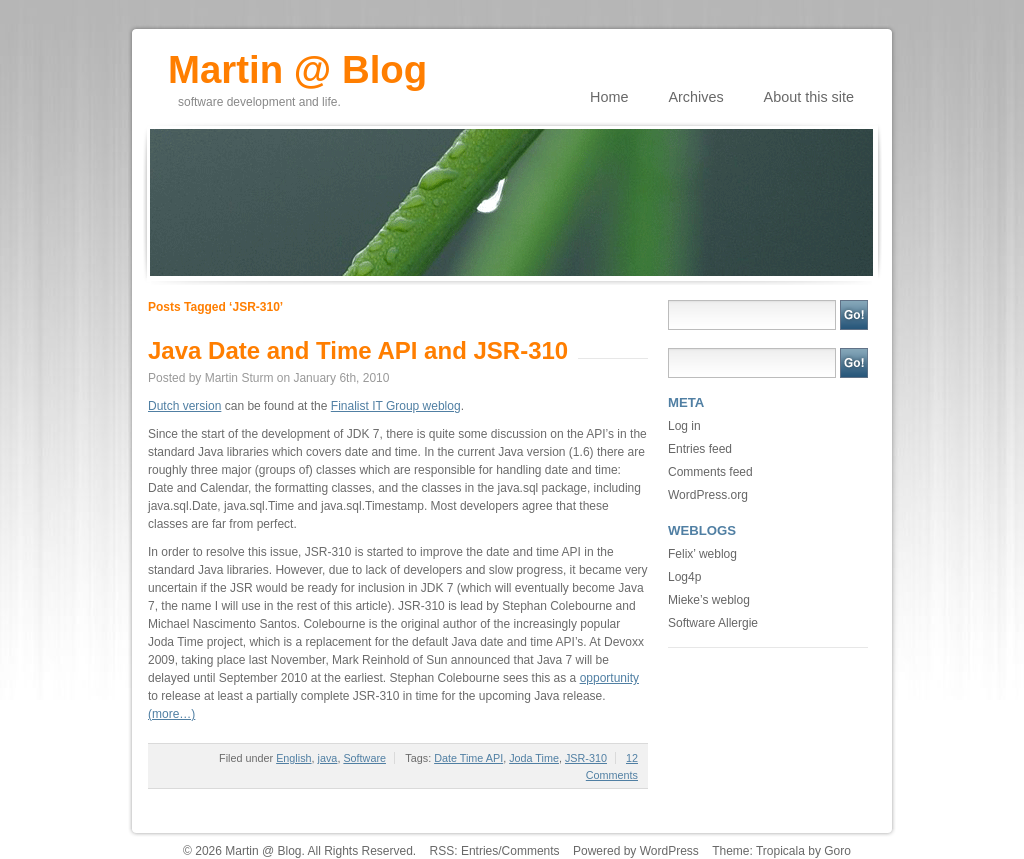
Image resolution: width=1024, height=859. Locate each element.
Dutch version (184, 406)
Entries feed (700, 449)
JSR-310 (586, 758)
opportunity (609, 678)
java (328, 758)
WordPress (669, 851)
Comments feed (710, 472)
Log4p (684, 577)
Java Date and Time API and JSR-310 (358, 350)
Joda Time (534, 758)
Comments (531, 851)
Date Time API (468, 758)
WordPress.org (708, 495)
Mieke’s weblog (709, 600)
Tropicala (780, 851)
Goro (837, 851)
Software (364, 758)
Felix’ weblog (702, 554)
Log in (684, 426)
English (293, 758)
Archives (695, 97)
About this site (809, 97)
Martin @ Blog (297, 63)
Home (609, 97)
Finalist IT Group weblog (396, 406)
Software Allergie (713, 623)
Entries (479, 851)
